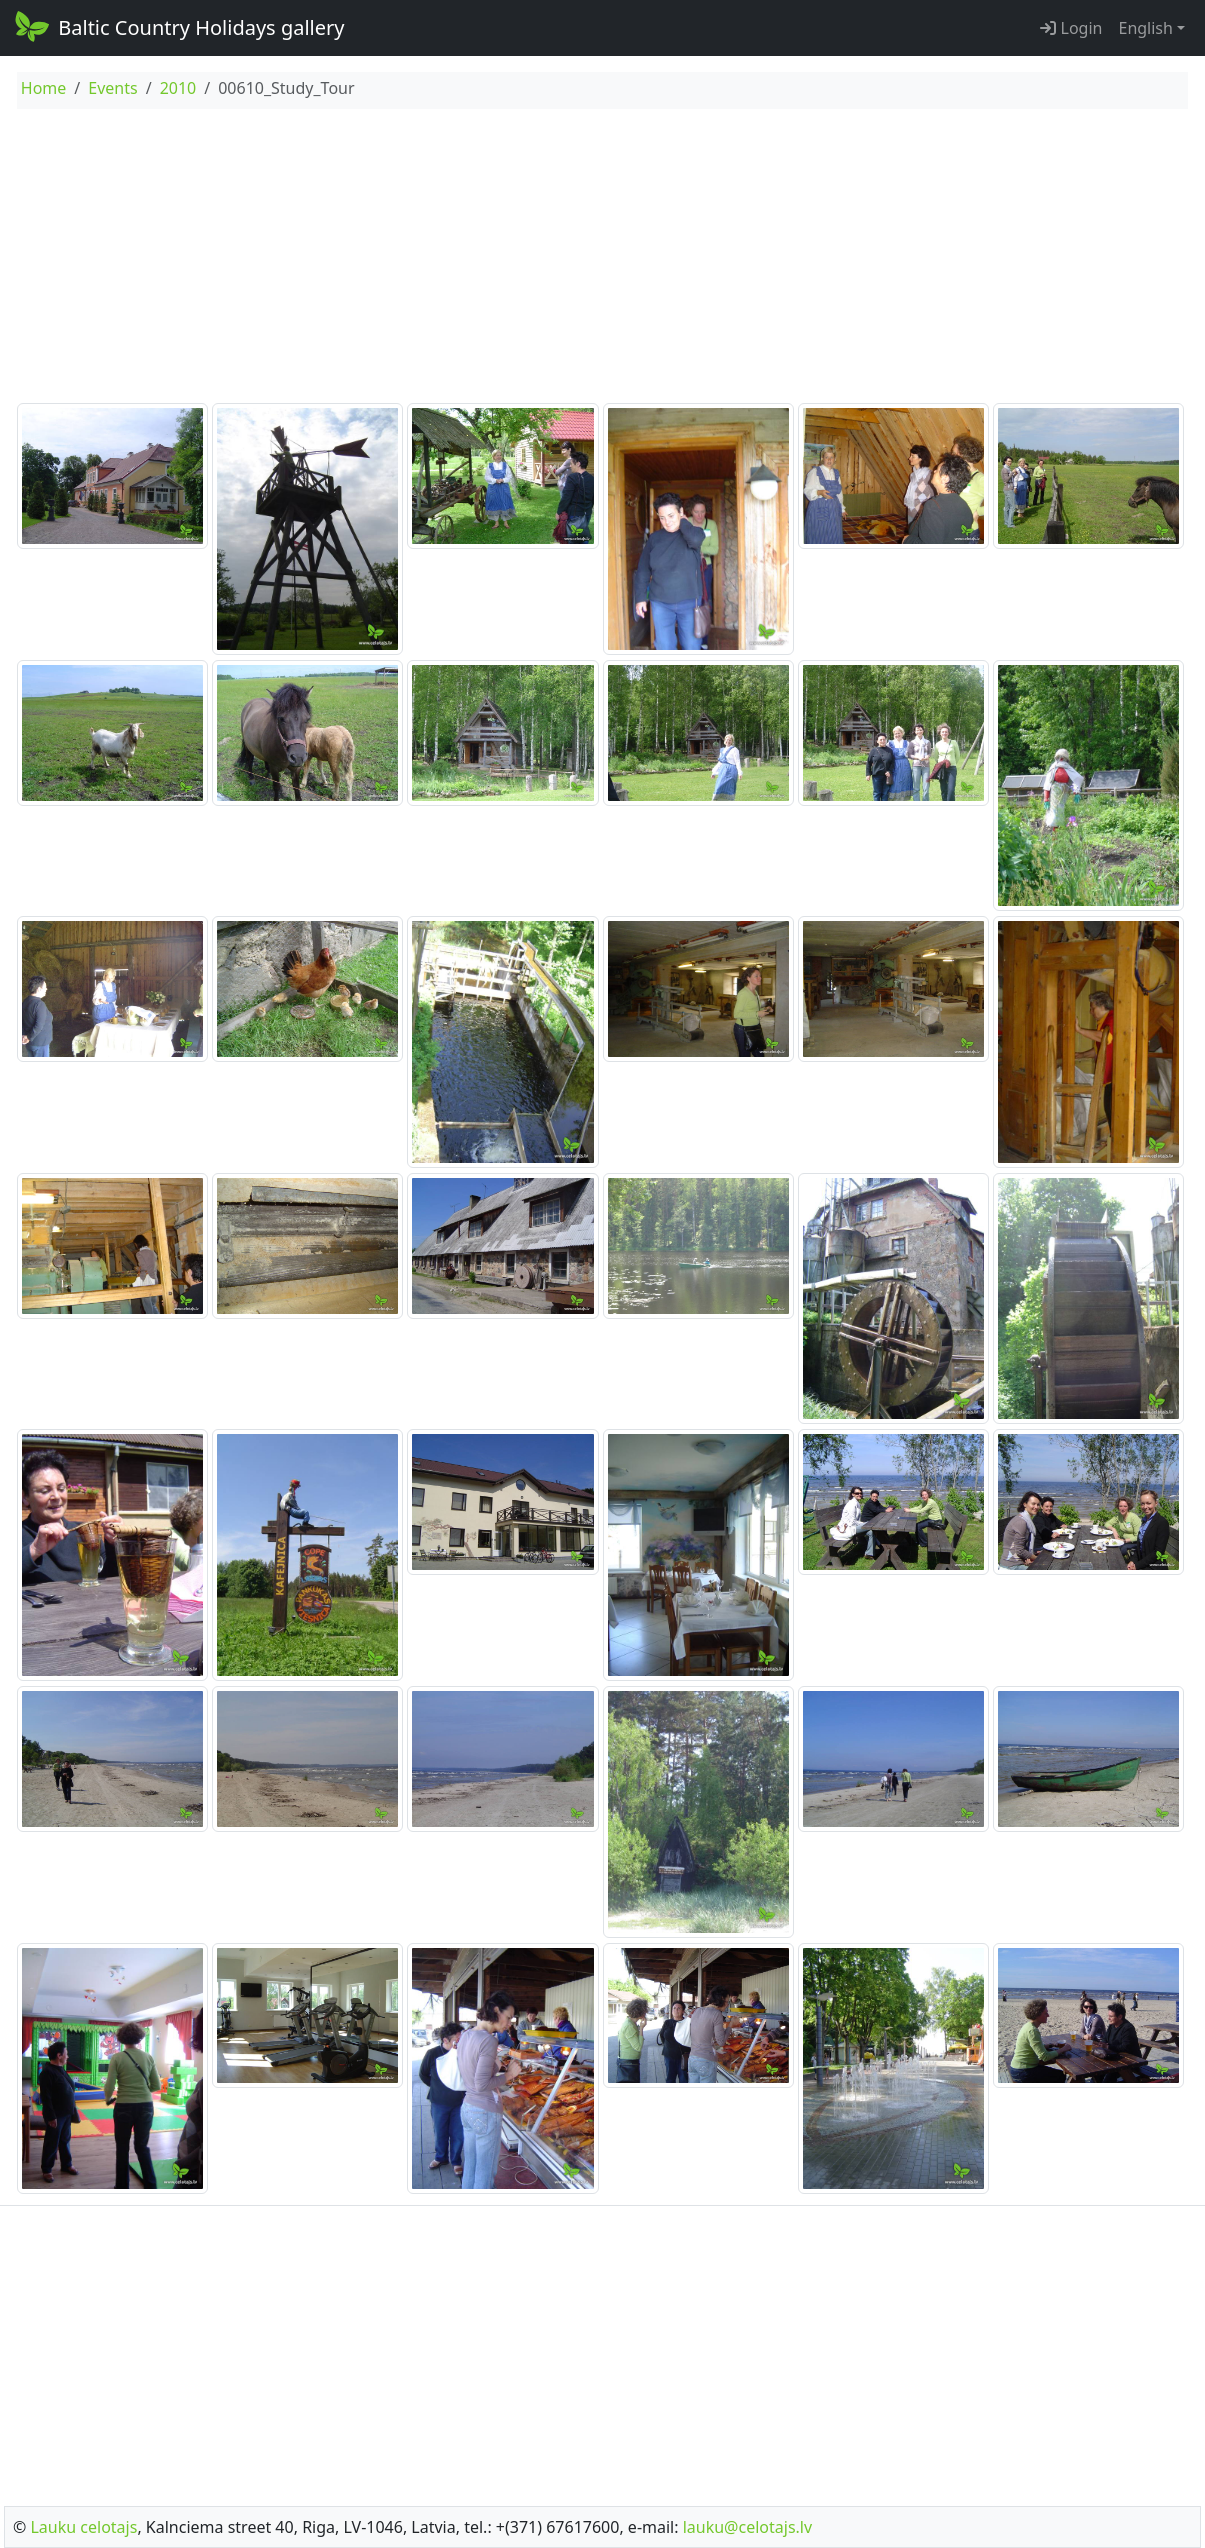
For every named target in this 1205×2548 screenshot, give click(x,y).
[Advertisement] (602, 259)
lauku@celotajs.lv (747, 2527)
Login (1071, 28)
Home (44, 88)
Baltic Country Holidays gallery (178, 26)
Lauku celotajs (83, 2527)
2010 (178, 88)
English (1145, 28)
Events (112, 88)
